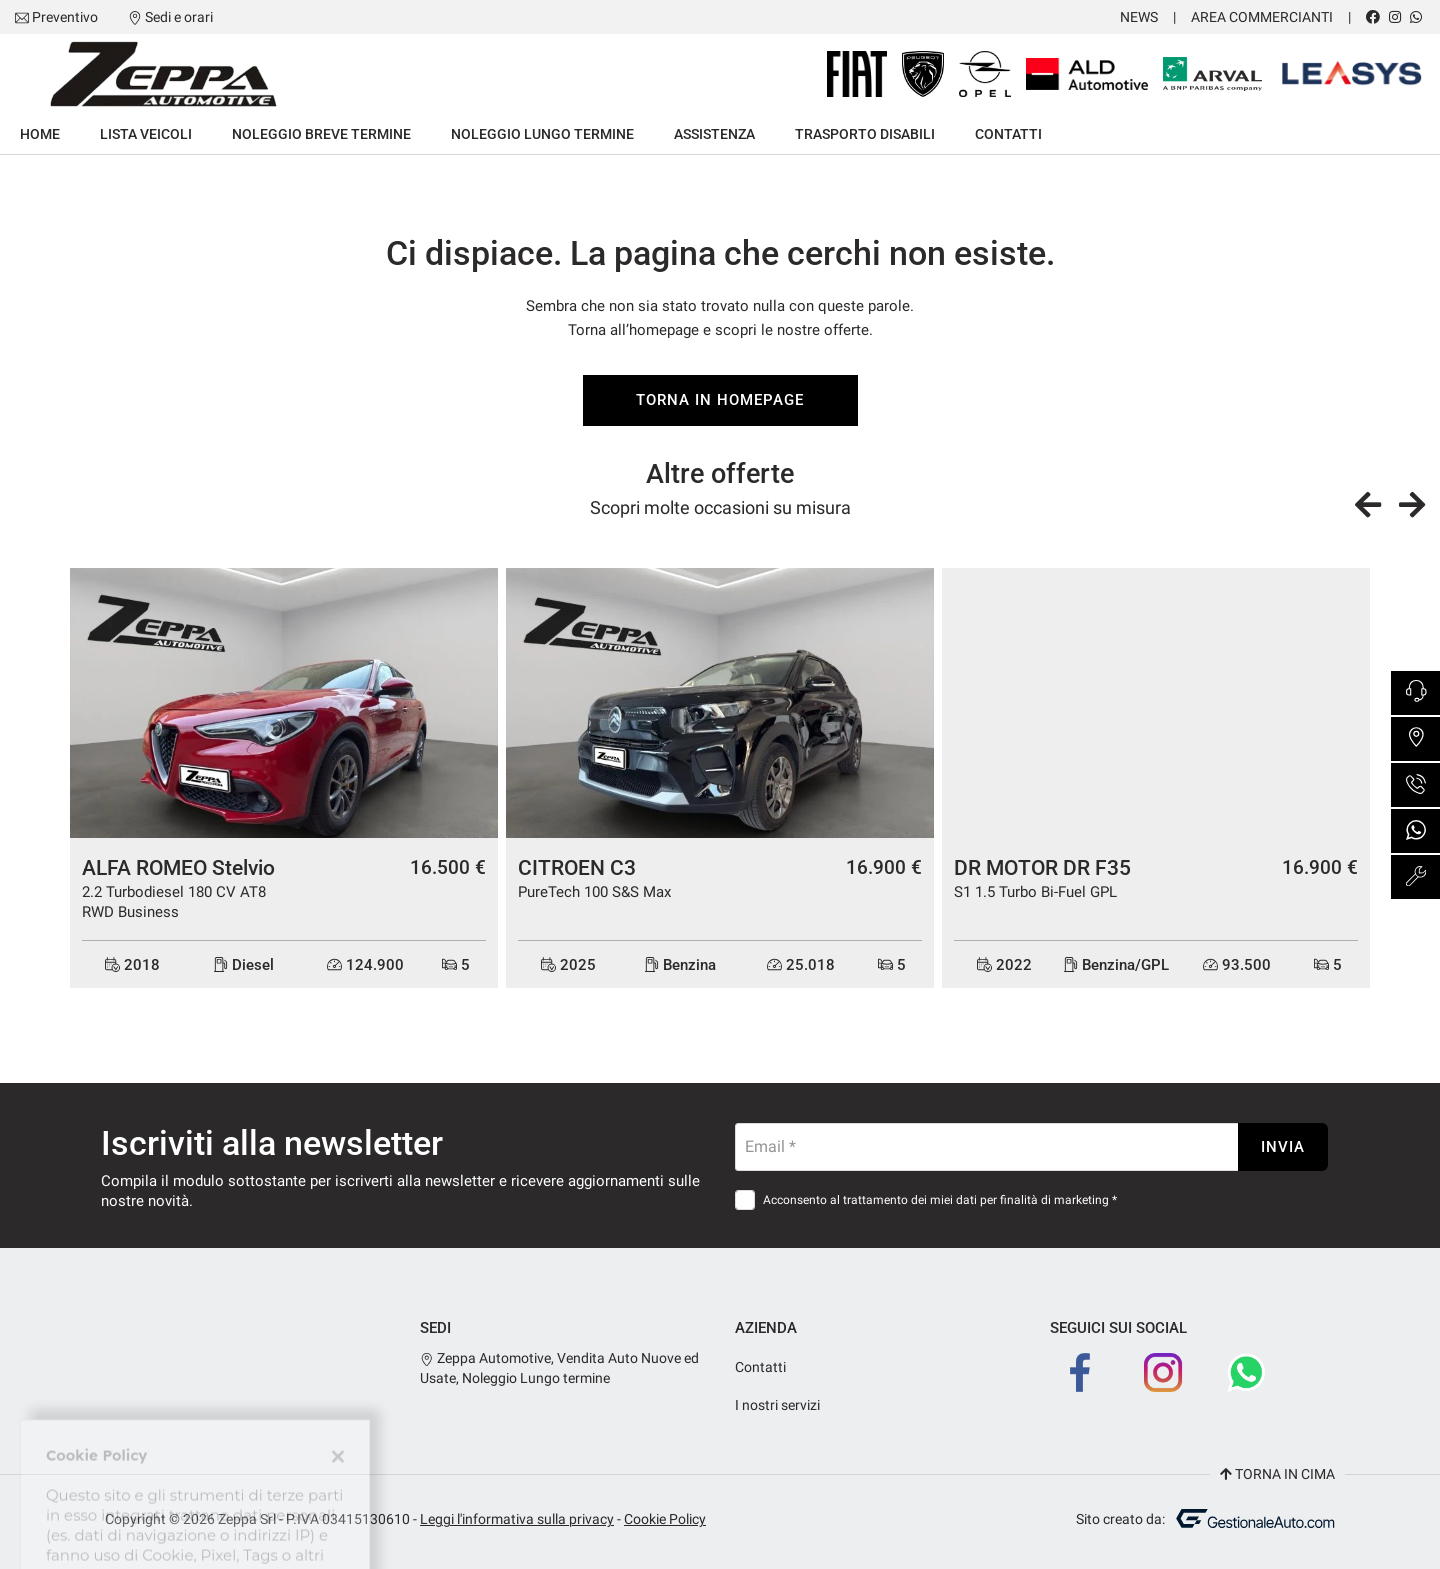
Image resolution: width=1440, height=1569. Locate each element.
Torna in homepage (719, 400)
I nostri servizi (777, 1405)
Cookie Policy (665, 1519)
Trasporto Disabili (865, 134)
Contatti (1008, 134)
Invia (1283, 1147)
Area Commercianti (1262, 17)
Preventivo (65, 17)
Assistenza (714, 134)
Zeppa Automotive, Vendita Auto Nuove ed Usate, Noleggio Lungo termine (559, 1368)
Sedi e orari (179, 17)
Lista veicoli (146, 134)
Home (40, 134)
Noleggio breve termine (321, 134)
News (1139, 17)
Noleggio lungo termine (542, 134)
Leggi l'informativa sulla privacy (517, 1519)
